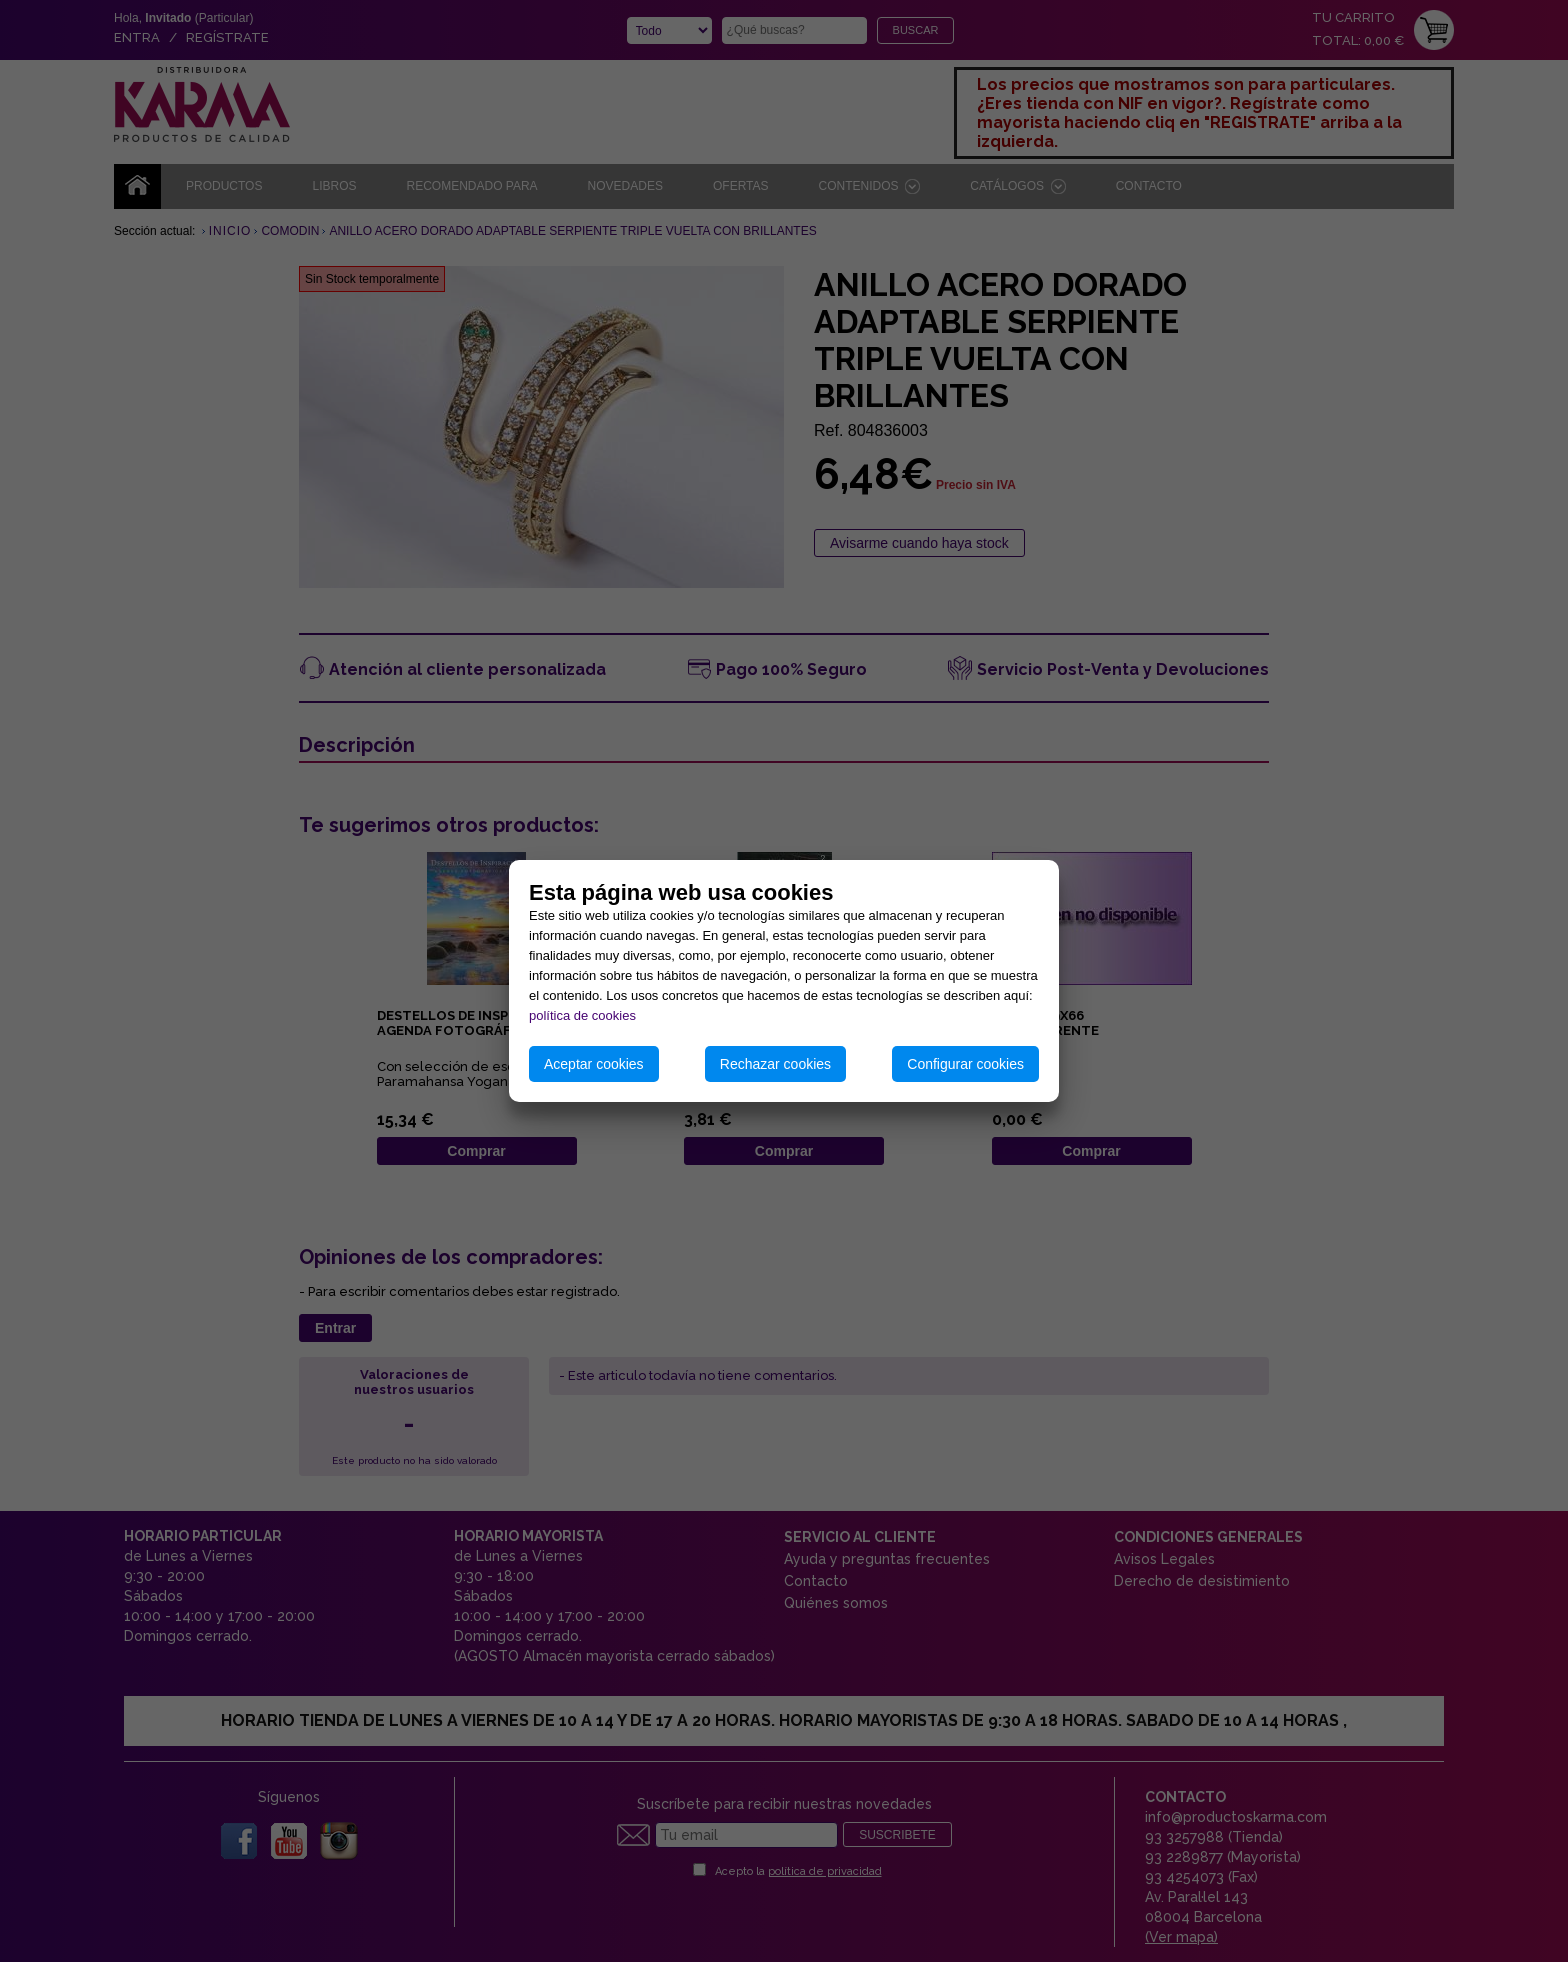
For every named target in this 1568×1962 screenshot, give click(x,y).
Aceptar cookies (594, 1064)
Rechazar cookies (775, 1064)
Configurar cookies (965, 1064)
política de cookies (582, 1015)
